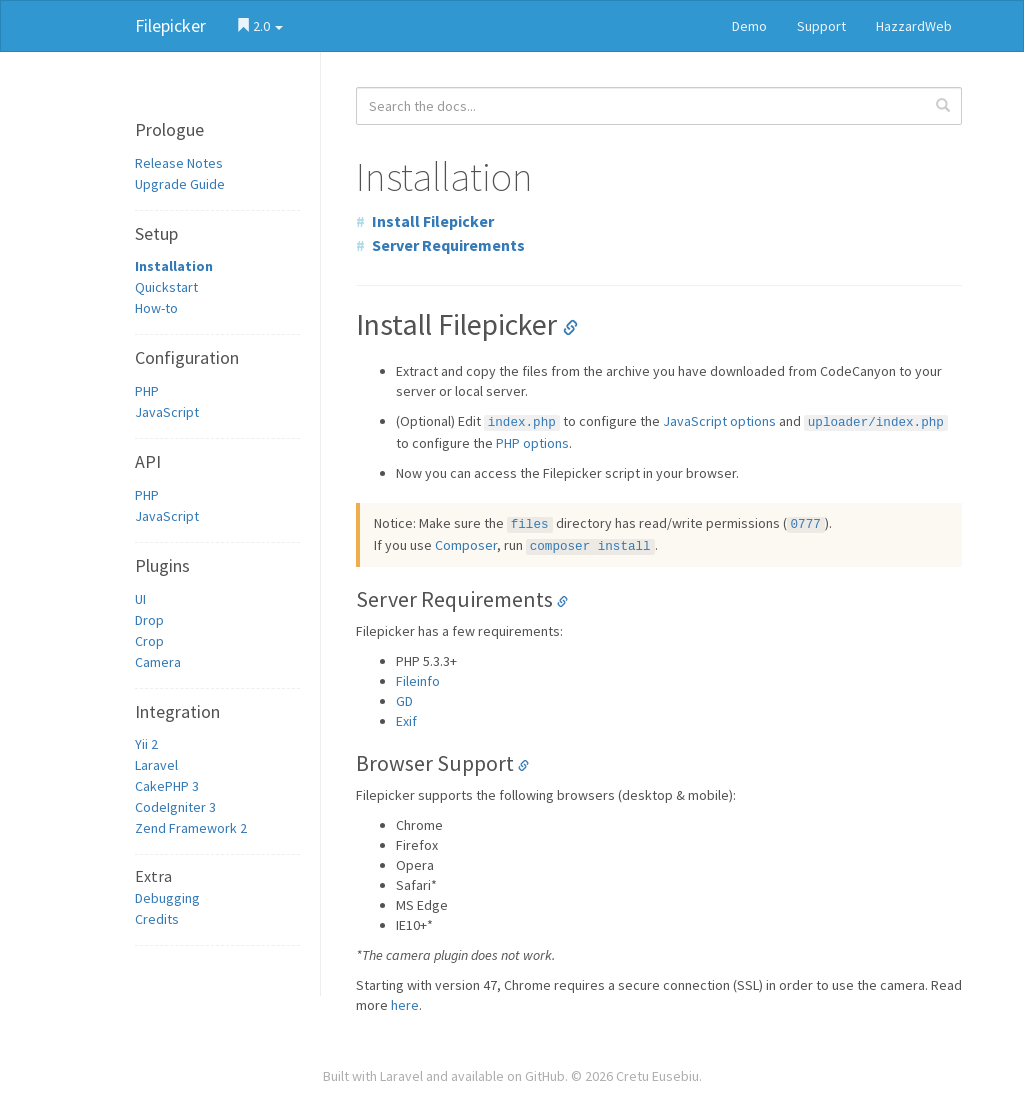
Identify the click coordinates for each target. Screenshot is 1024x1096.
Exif (406, 721)
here (405, 1005)
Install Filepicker (433, 221)
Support (821, 26)
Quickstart (166, 287)
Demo (749, 26)
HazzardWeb (914, 26)
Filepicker (170, 25)
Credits (157, 919)
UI (140, 599)
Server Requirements (448, 245)
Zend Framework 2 (191, 828)
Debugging (167, 898)
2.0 (259, 26)
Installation (174, 266)
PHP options (532, 443)
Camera (158, 662)
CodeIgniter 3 (175, 807)
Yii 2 (146, 744)
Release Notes (179, 163)
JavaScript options (719, 421)
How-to (156, 308)
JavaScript (167, 412)
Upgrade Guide (180, 184)
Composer (466, 545)
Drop (149, 620)
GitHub (545, 1076)
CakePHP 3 (167, 786)
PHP (147, 391)
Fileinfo (418, 681)
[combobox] (659, 106)
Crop (149, 641)
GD (404, 701)
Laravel (156, 765)
